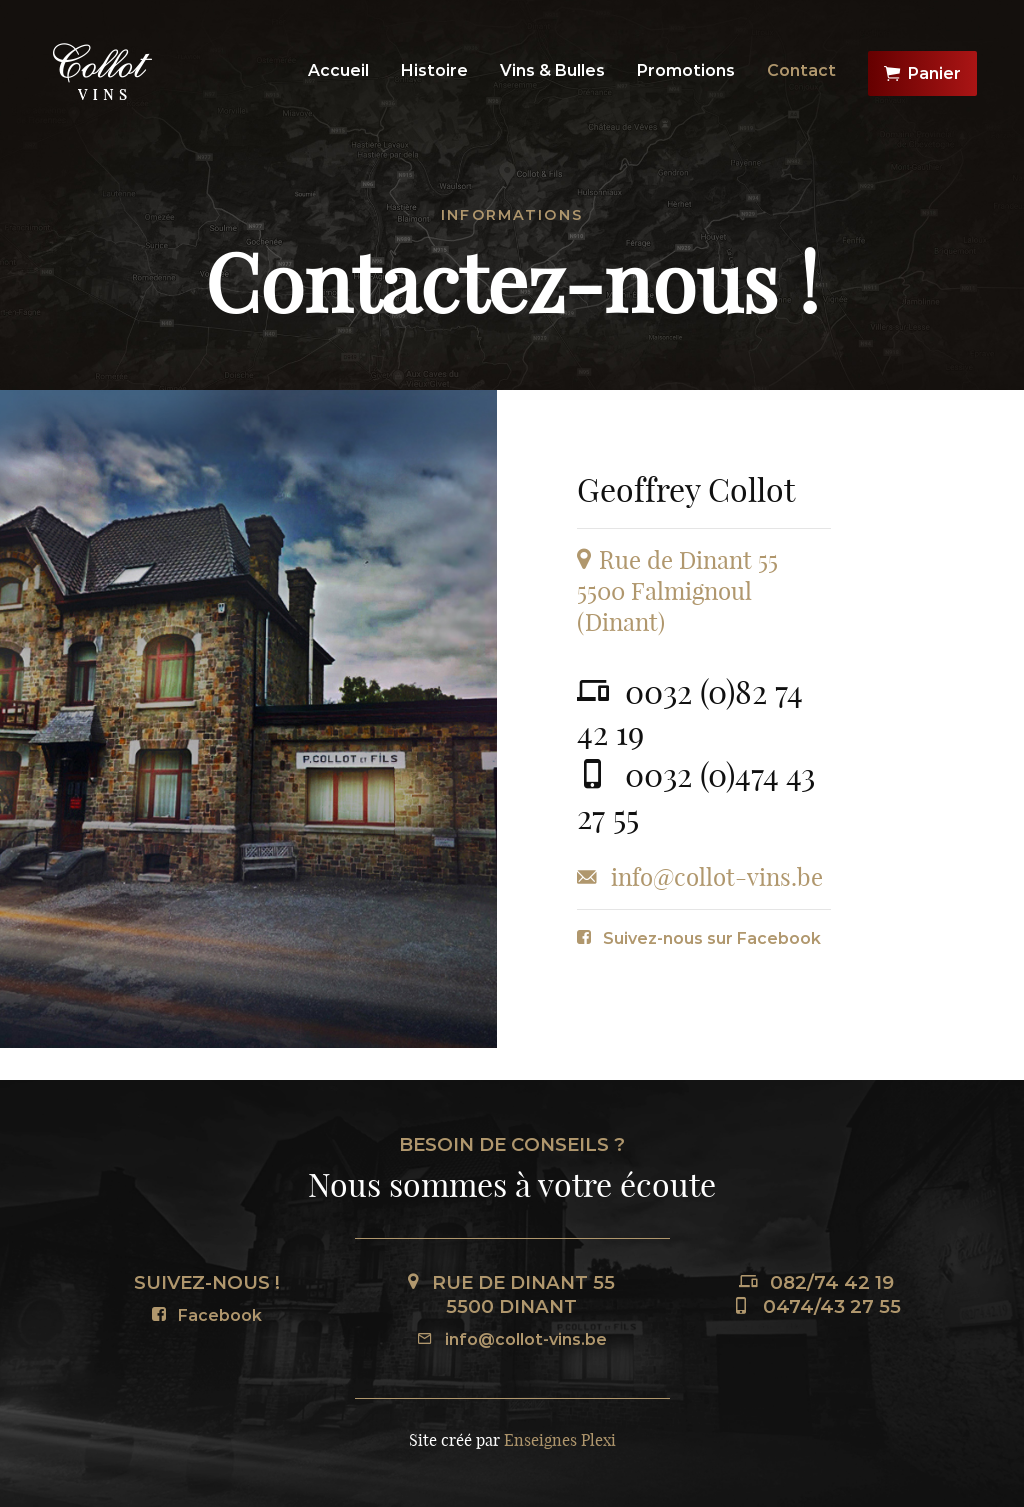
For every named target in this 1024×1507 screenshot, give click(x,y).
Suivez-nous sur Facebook (699, 938)
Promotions (686, 70)
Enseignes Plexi (560, 1440)
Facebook (207, 1315)
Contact (801, 70)
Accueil (338, 70)
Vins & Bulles (552, 70)
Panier (922, 74)
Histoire (434, 70)
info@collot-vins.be (512, 1339)
